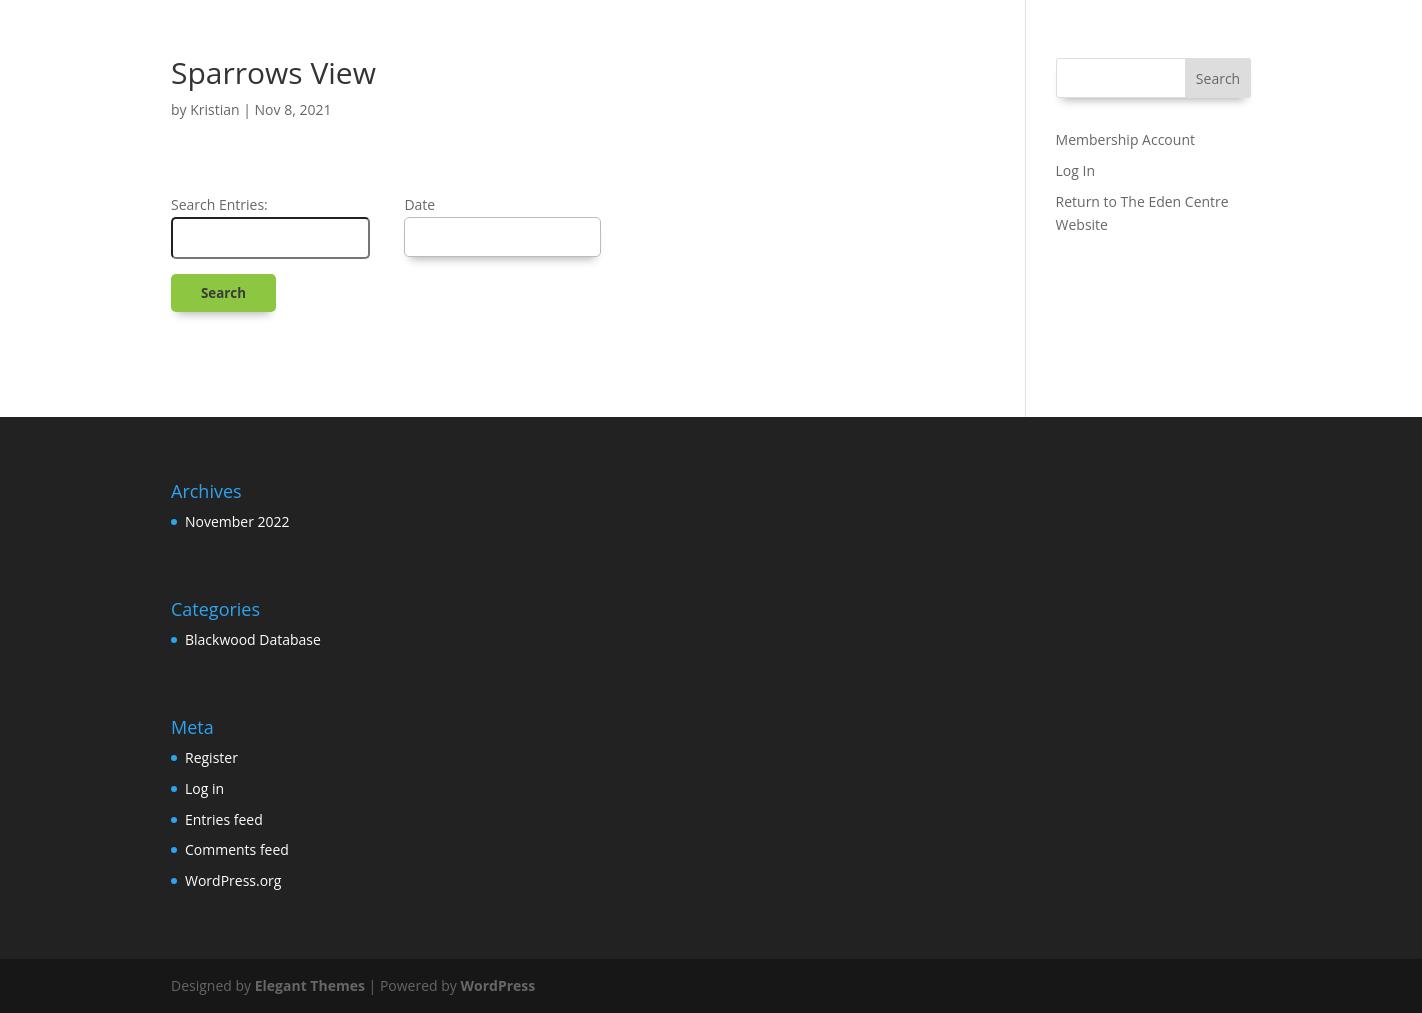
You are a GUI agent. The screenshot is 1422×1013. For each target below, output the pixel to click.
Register (211, 757)
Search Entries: (219, 204)
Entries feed (224, 819)
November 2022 (237, 521)
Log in (204, 788)
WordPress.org (233, 880)
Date (419, 204)
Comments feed (237, 849)
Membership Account (1125, 139)
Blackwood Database (253, 639)
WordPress (497, 985)
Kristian (214, 109)
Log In (1075, 170)
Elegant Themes (310, 985)
